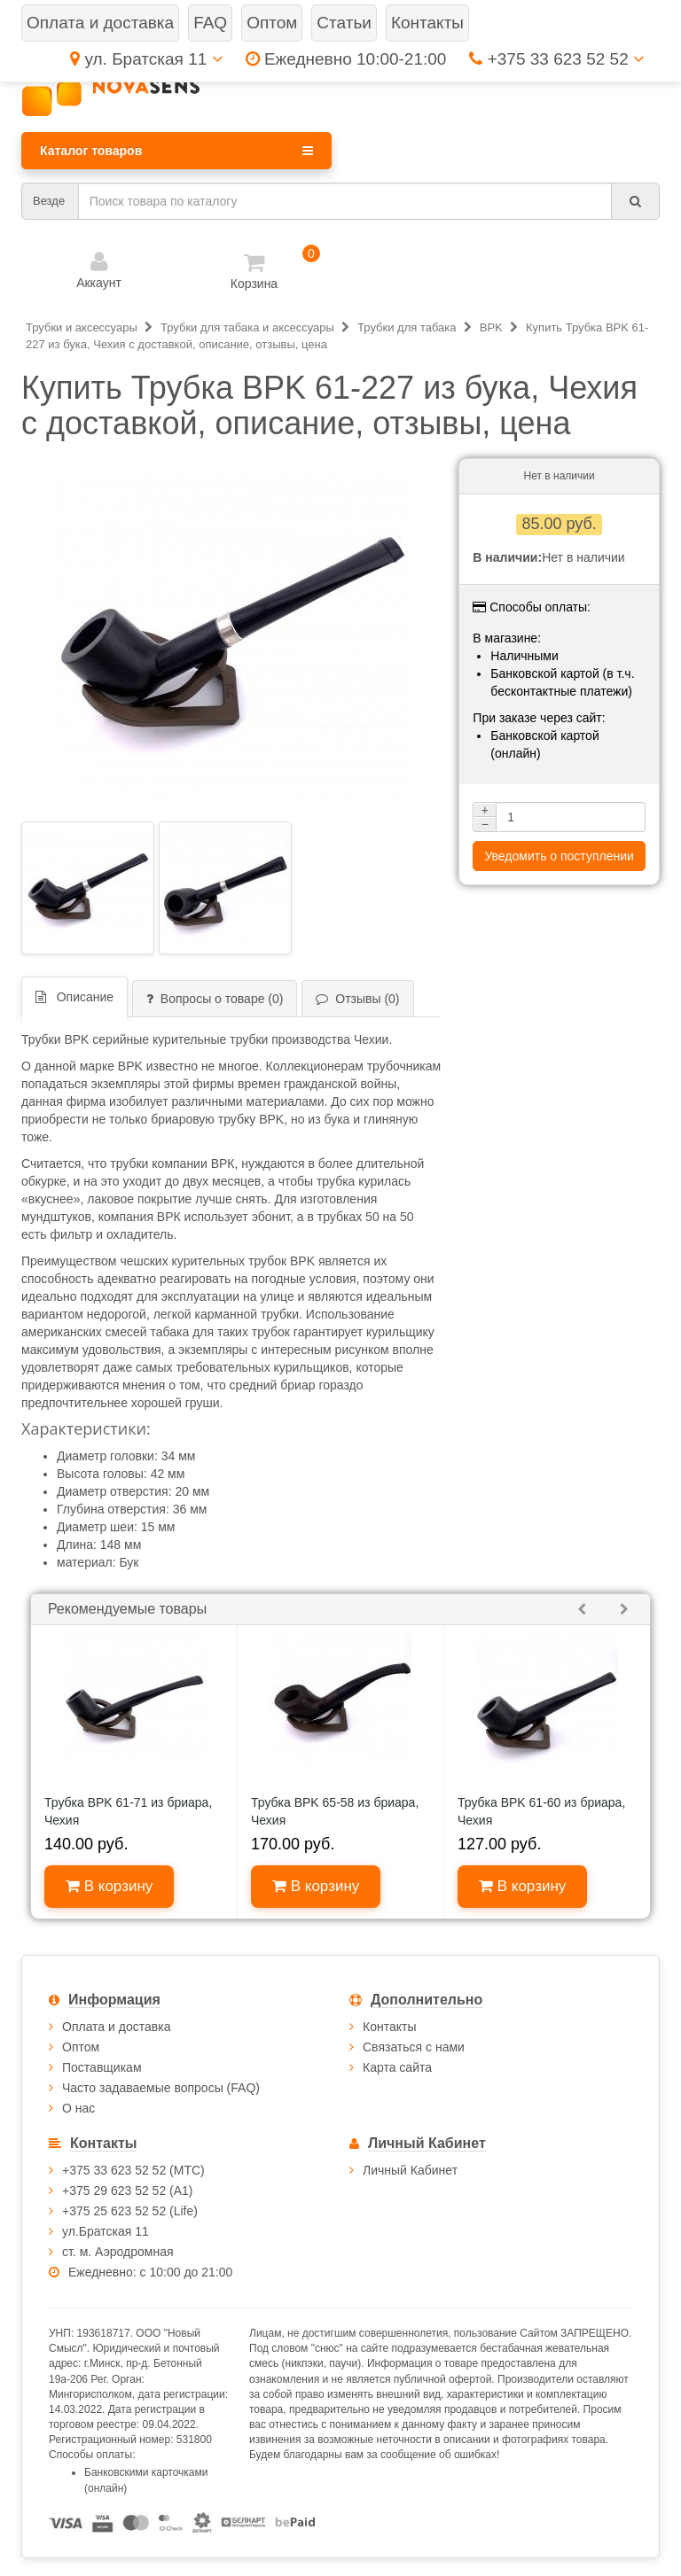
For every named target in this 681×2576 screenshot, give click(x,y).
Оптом (80, 2047)
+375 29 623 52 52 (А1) (127, 2190)
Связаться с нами (414, 2047)
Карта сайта (397, 2067)
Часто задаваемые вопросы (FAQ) (161, 2088)
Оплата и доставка (116, 2027)
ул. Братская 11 (146, 59)
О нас (78, 2108)
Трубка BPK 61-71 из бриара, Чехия (128, 1811)
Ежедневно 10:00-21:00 (346, 59)
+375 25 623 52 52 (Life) (130, 2211)
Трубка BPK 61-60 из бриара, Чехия (541, 1811)
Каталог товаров (176, 151)
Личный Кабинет (410, 2170)
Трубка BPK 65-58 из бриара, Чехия (335, 1811)
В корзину (109, 1886)
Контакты (389, 2027)
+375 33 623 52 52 (556, 59)
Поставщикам (102, 2067)
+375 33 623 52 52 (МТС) (133, 2170)
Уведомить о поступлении (558, 856)
